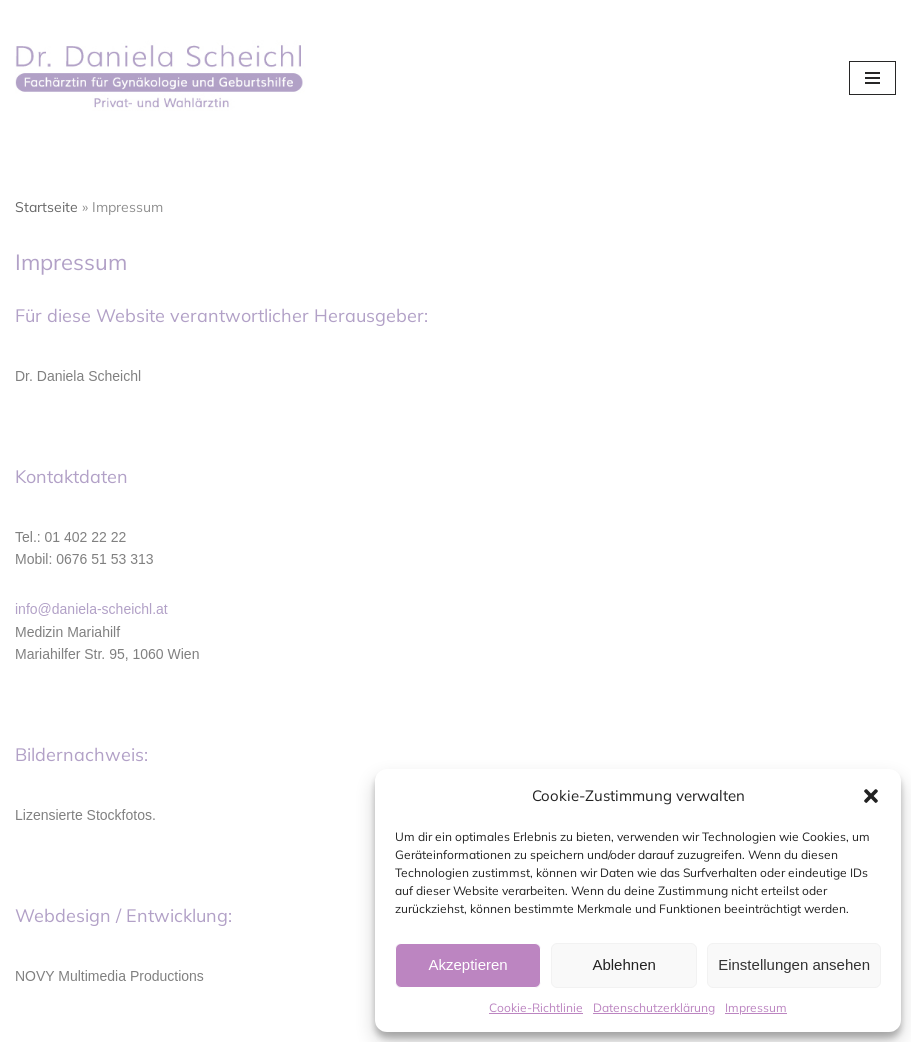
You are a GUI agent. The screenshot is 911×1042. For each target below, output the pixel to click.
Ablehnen (623, 964)
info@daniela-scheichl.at (91, 609)
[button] (871, 796)
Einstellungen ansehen (794, 964)
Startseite (46, 207)
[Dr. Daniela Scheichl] (165, 78)
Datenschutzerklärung (654, 1007)
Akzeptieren (467, 964)
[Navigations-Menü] (872, 78)
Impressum (756, 1007)
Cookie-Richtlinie (536, 1007)
